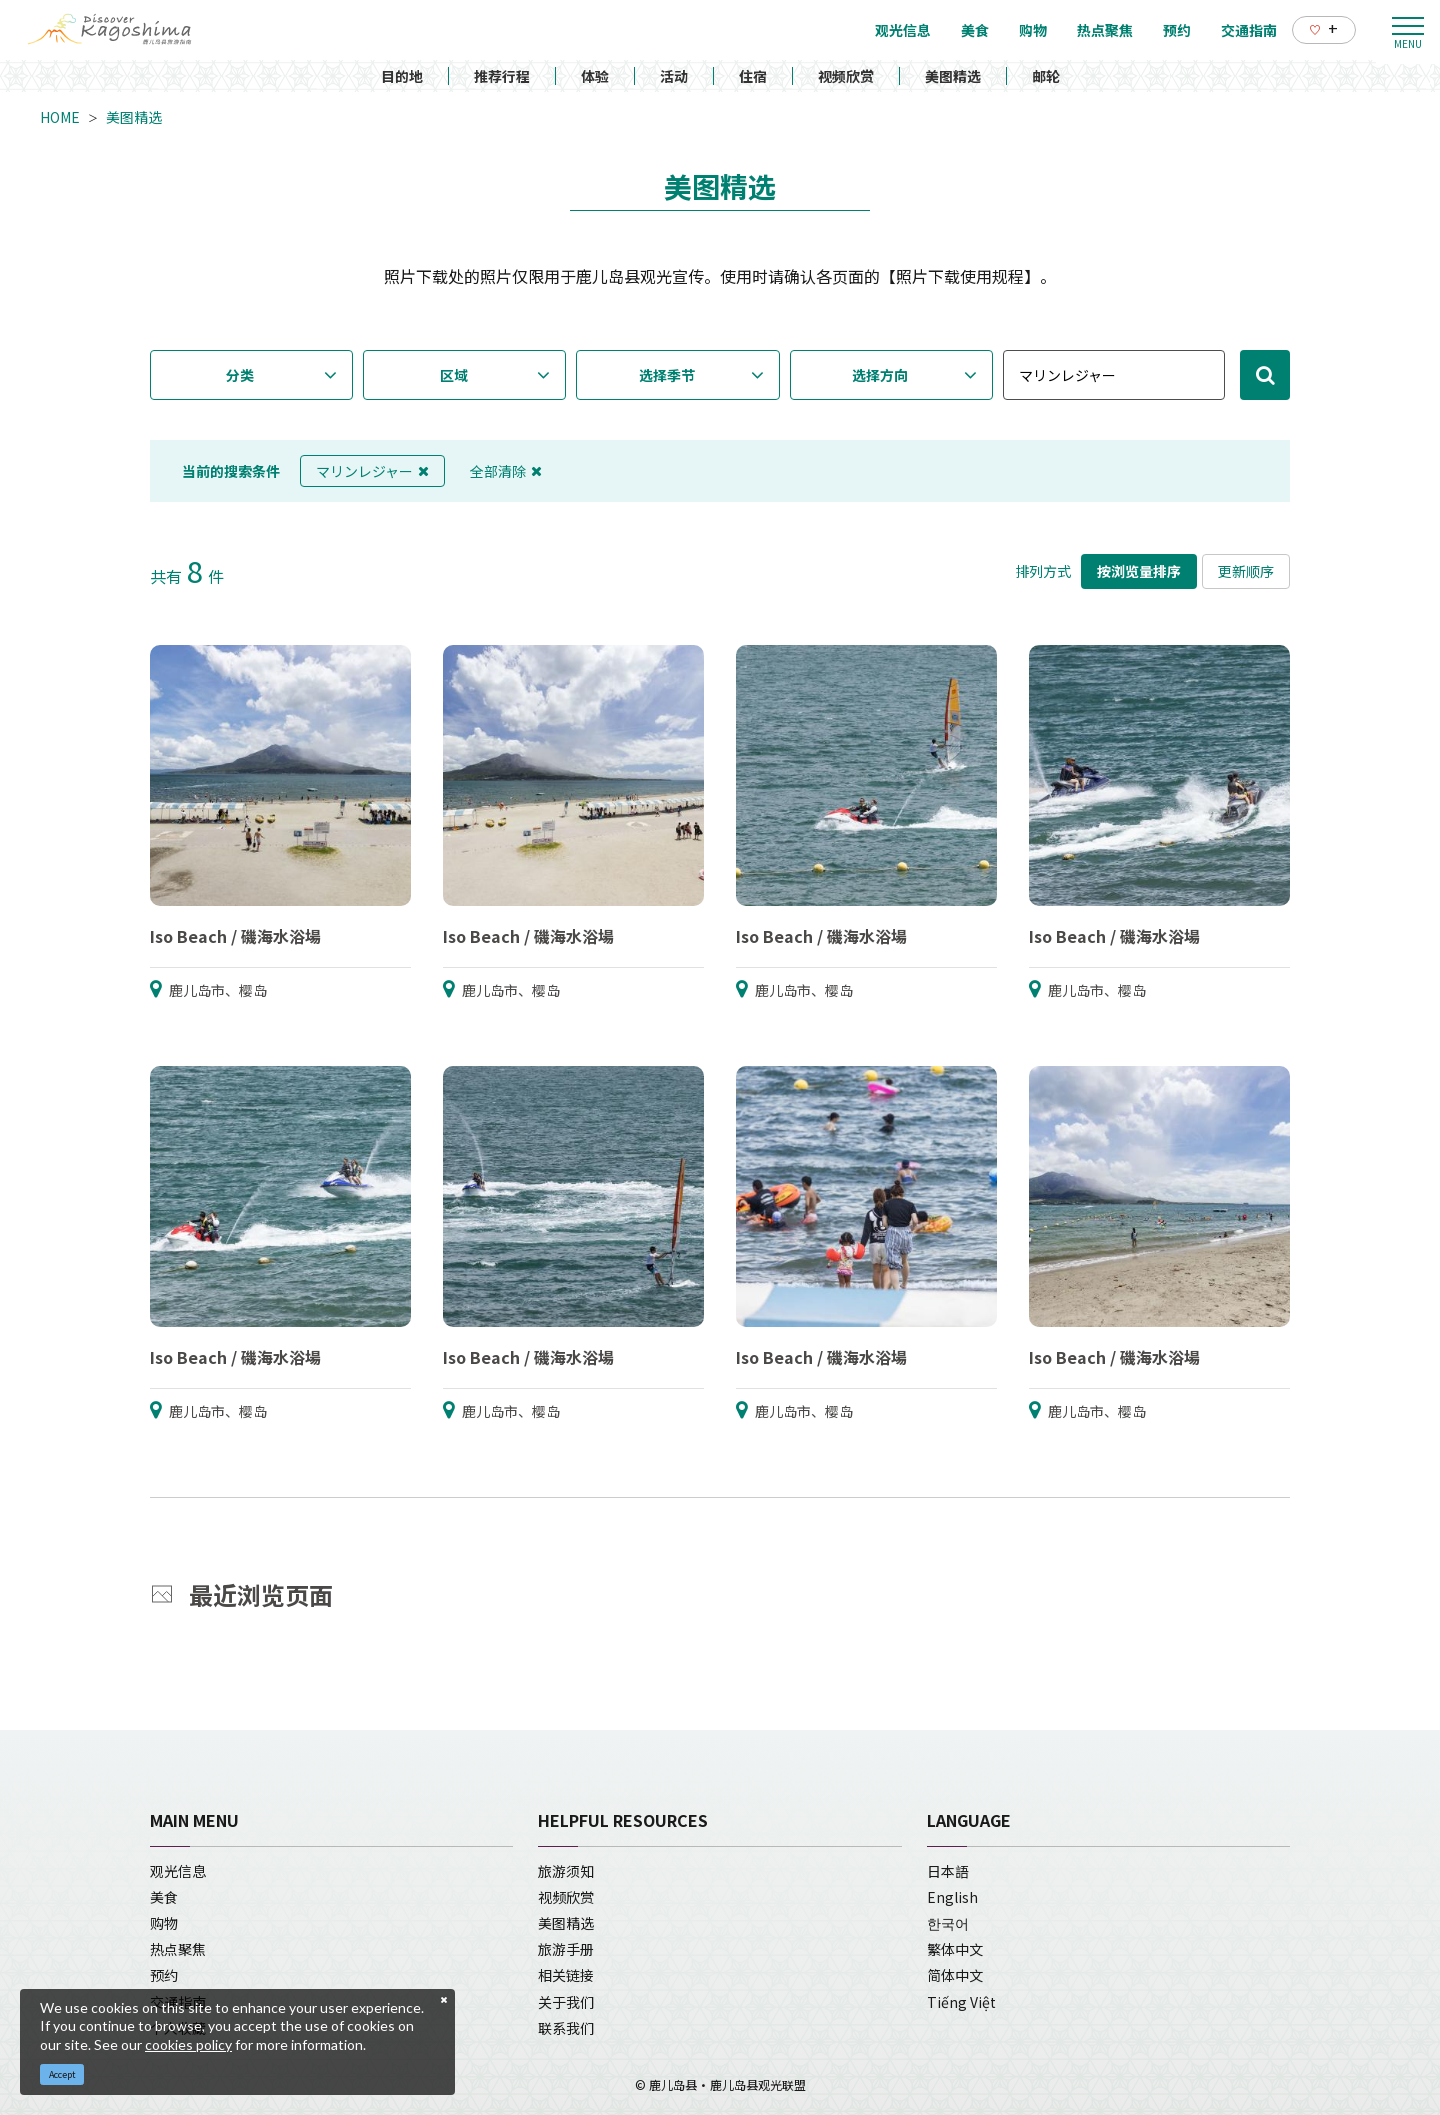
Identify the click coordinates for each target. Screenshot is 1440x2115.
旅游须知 (566, 1871)
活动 (674, 76)
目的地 (402, 76)
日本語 (948, 1871)
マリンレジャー (372, 471)
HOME (60, 117)
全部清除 (506, 471)
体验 (595, 76)
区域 (454, 375)
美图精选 (953, 76)
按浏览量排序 (1139, 571)
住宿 (753, 76)
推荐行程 (502, 76)
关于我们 (566, 2002)
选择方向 (880, 375)
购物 (164, 1923)
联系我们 (566, 2028)
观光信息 (178, 1871)
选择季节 (667, 375)
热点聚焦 (178, 1949)
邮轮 (1046, 76)
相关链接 (566, 1975)
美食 (164, 1897)
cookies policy (188, 2044)
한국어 (948, 1923)
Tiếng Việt (961, 2002)
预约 (164, 1975)
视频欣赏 (846, 76)
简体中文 (955, 1975)
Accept (62, 2074)
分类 (240, 375)
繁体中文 (955, 1949)
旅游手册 (566, 1949)
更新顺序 (1246, 571)
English (952, 1897)
